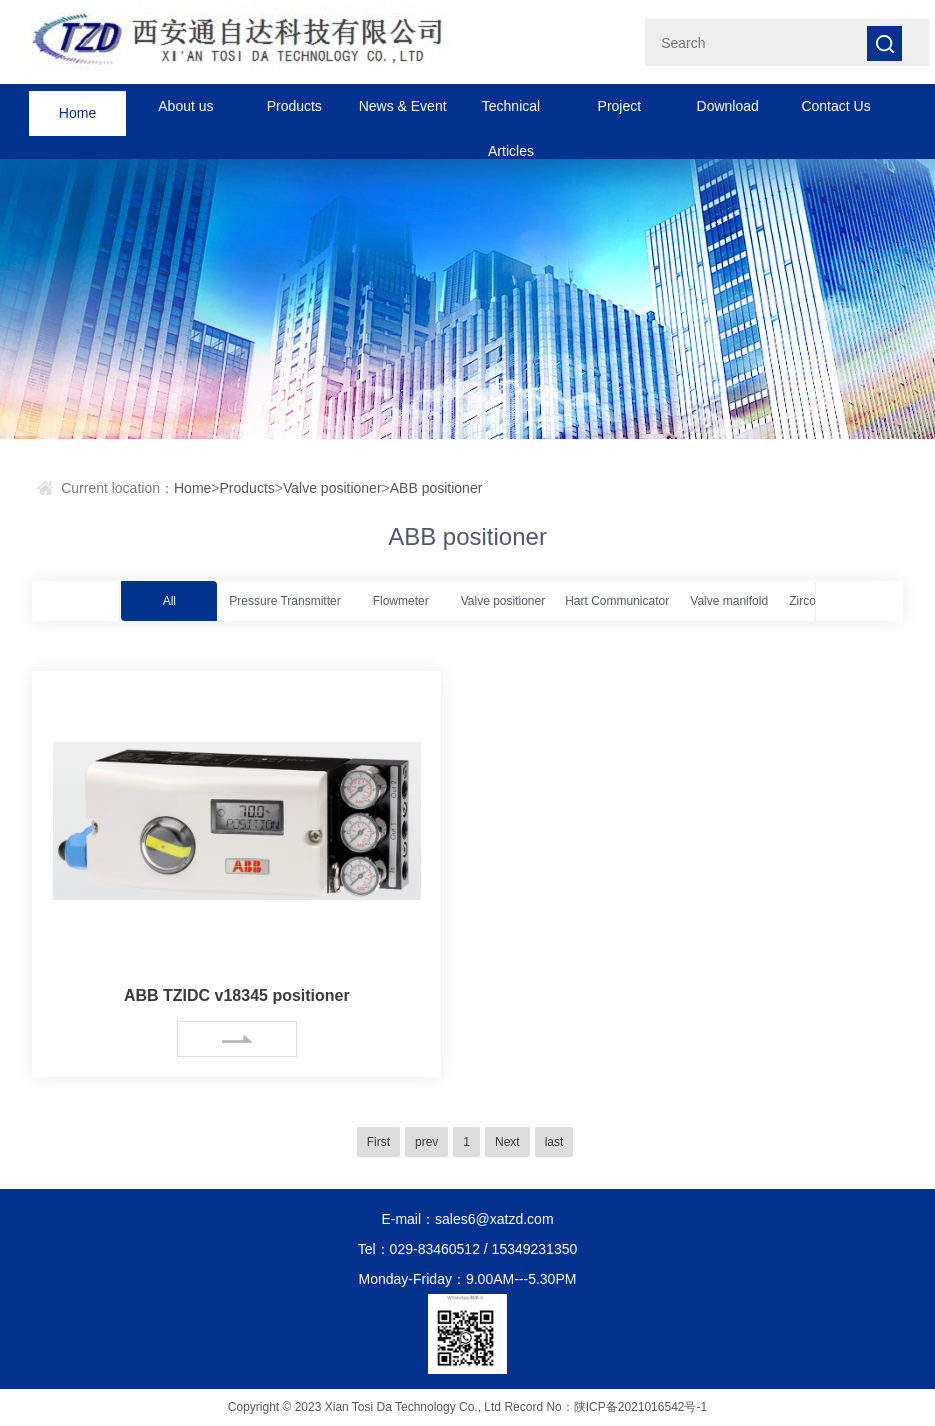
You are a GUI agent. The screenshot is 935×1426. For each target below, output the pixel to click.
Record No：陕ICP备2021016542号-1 (605, 1407)
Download (728, 106)
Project (620, 106)
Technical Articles (511, 113)
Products (294, 106)
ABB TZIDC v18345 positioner (237, 995)
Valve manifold (729, 601)
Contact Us (835, 106)
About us (185, 106)
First (378, 1142)
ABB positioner (436, 488)
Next (507, 1142)
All (169, 601)
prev (426, 1142)
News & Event (403, 106)
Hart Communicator (617, 601)
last (554, 1142)
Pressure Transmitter (284, 601)
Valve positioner (332, 488)
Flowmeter (401, 601)
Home (77, 106)
